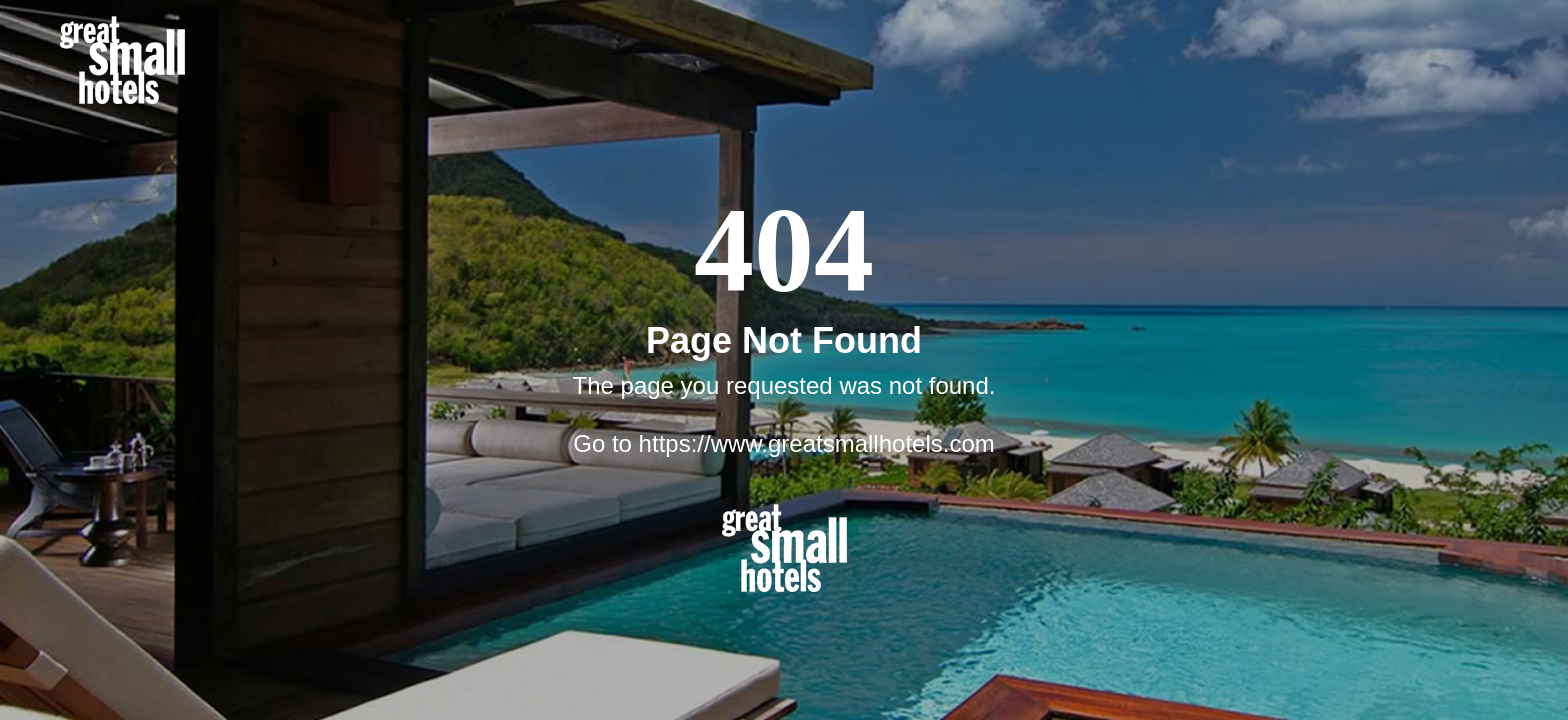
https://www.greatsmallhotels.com (817, 443)
